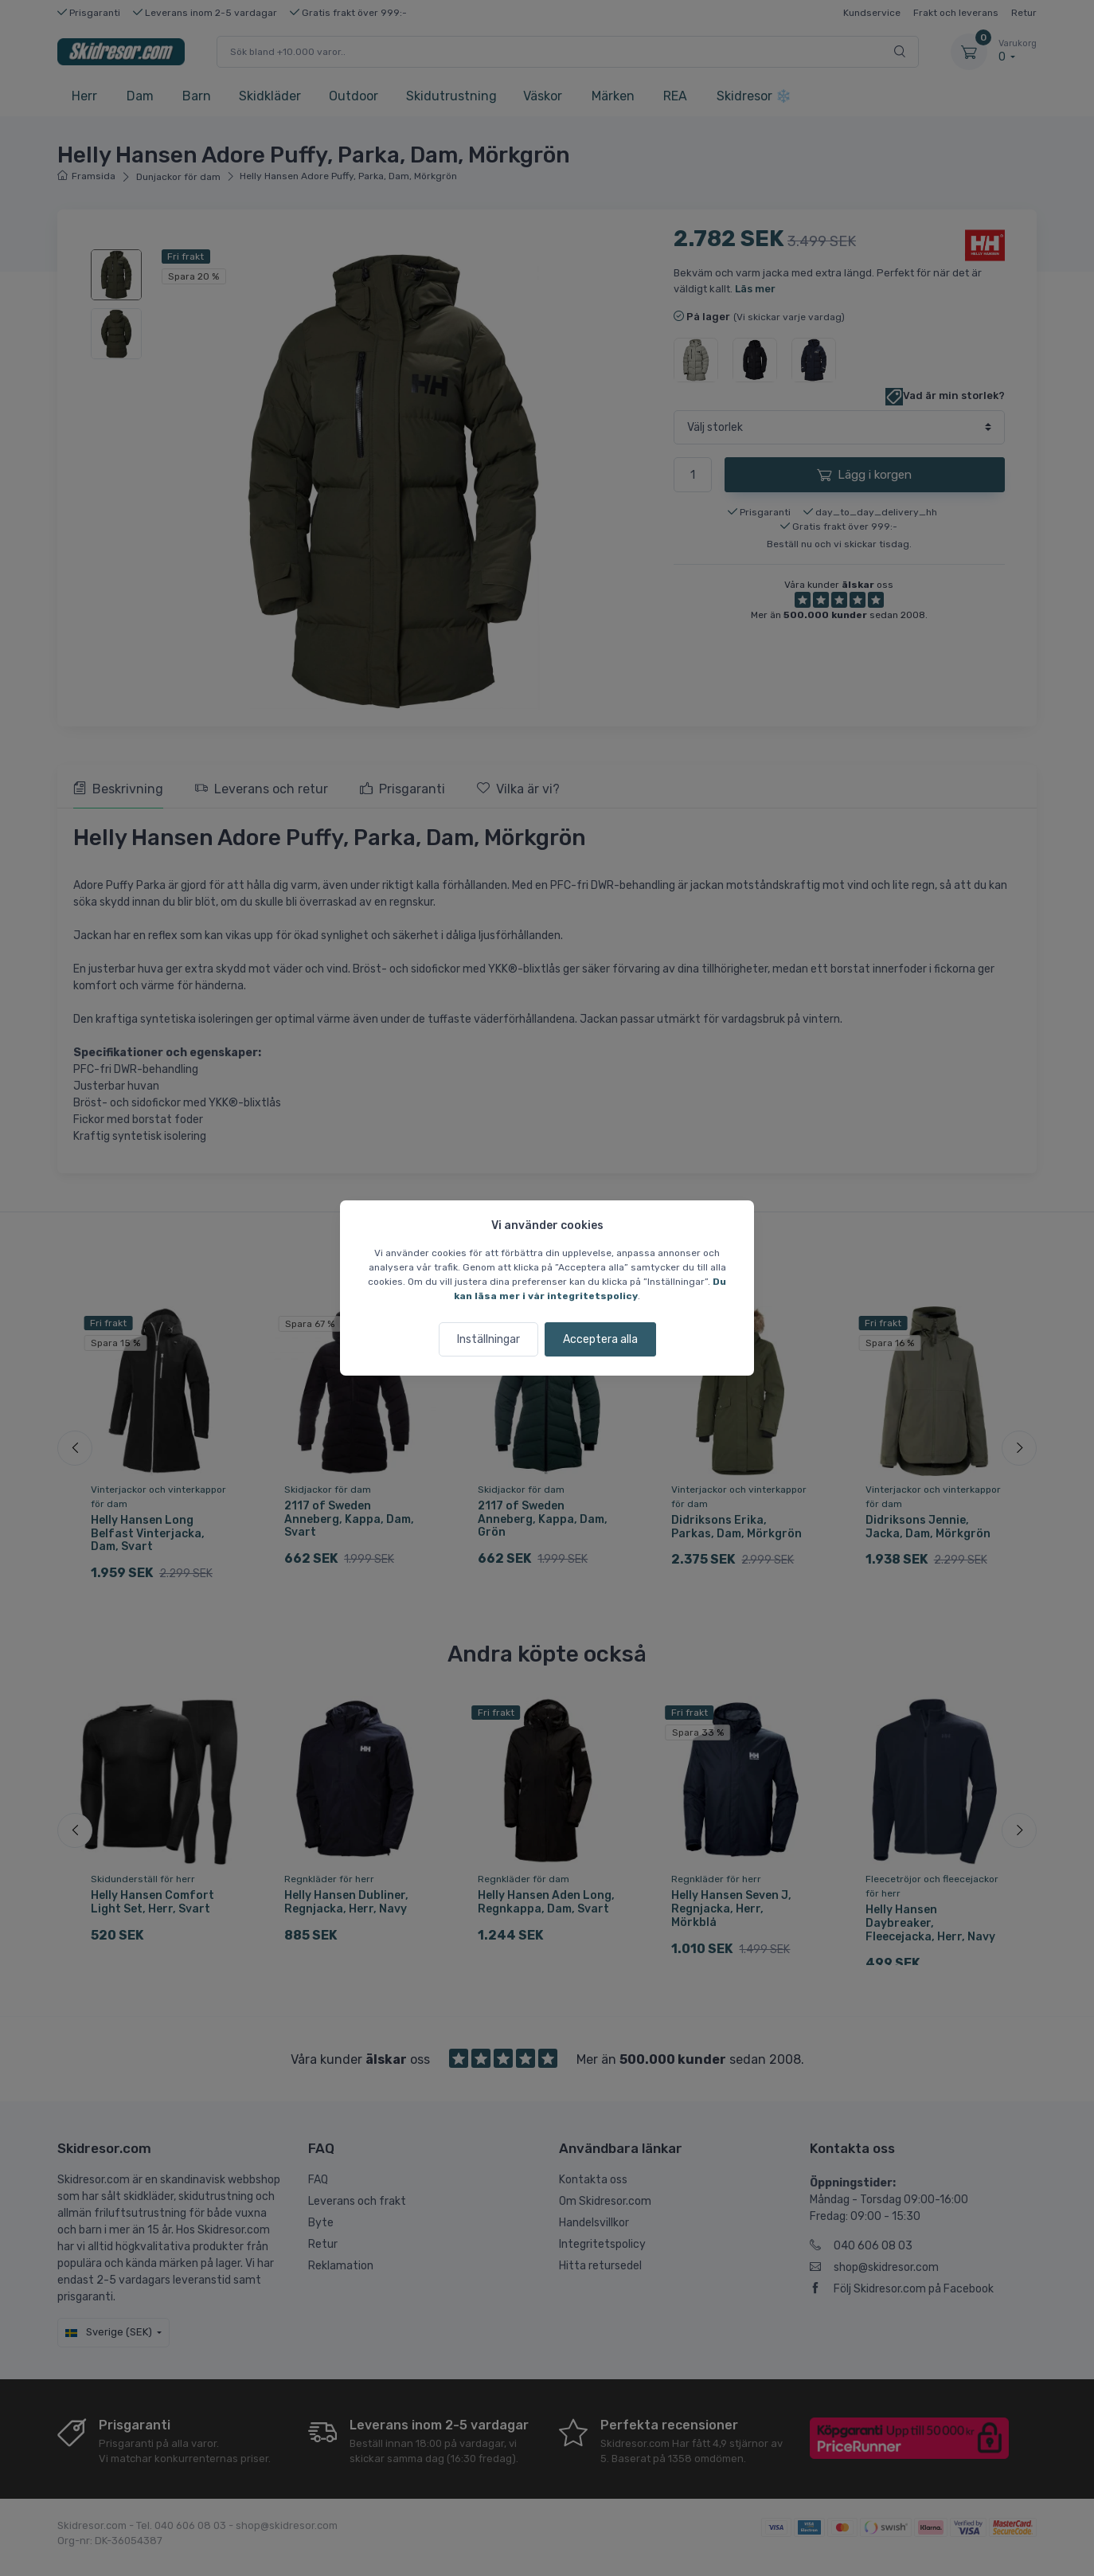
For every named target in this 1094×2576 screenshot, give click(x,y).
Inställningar (488, 1339)
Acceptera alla (600, 1339)
